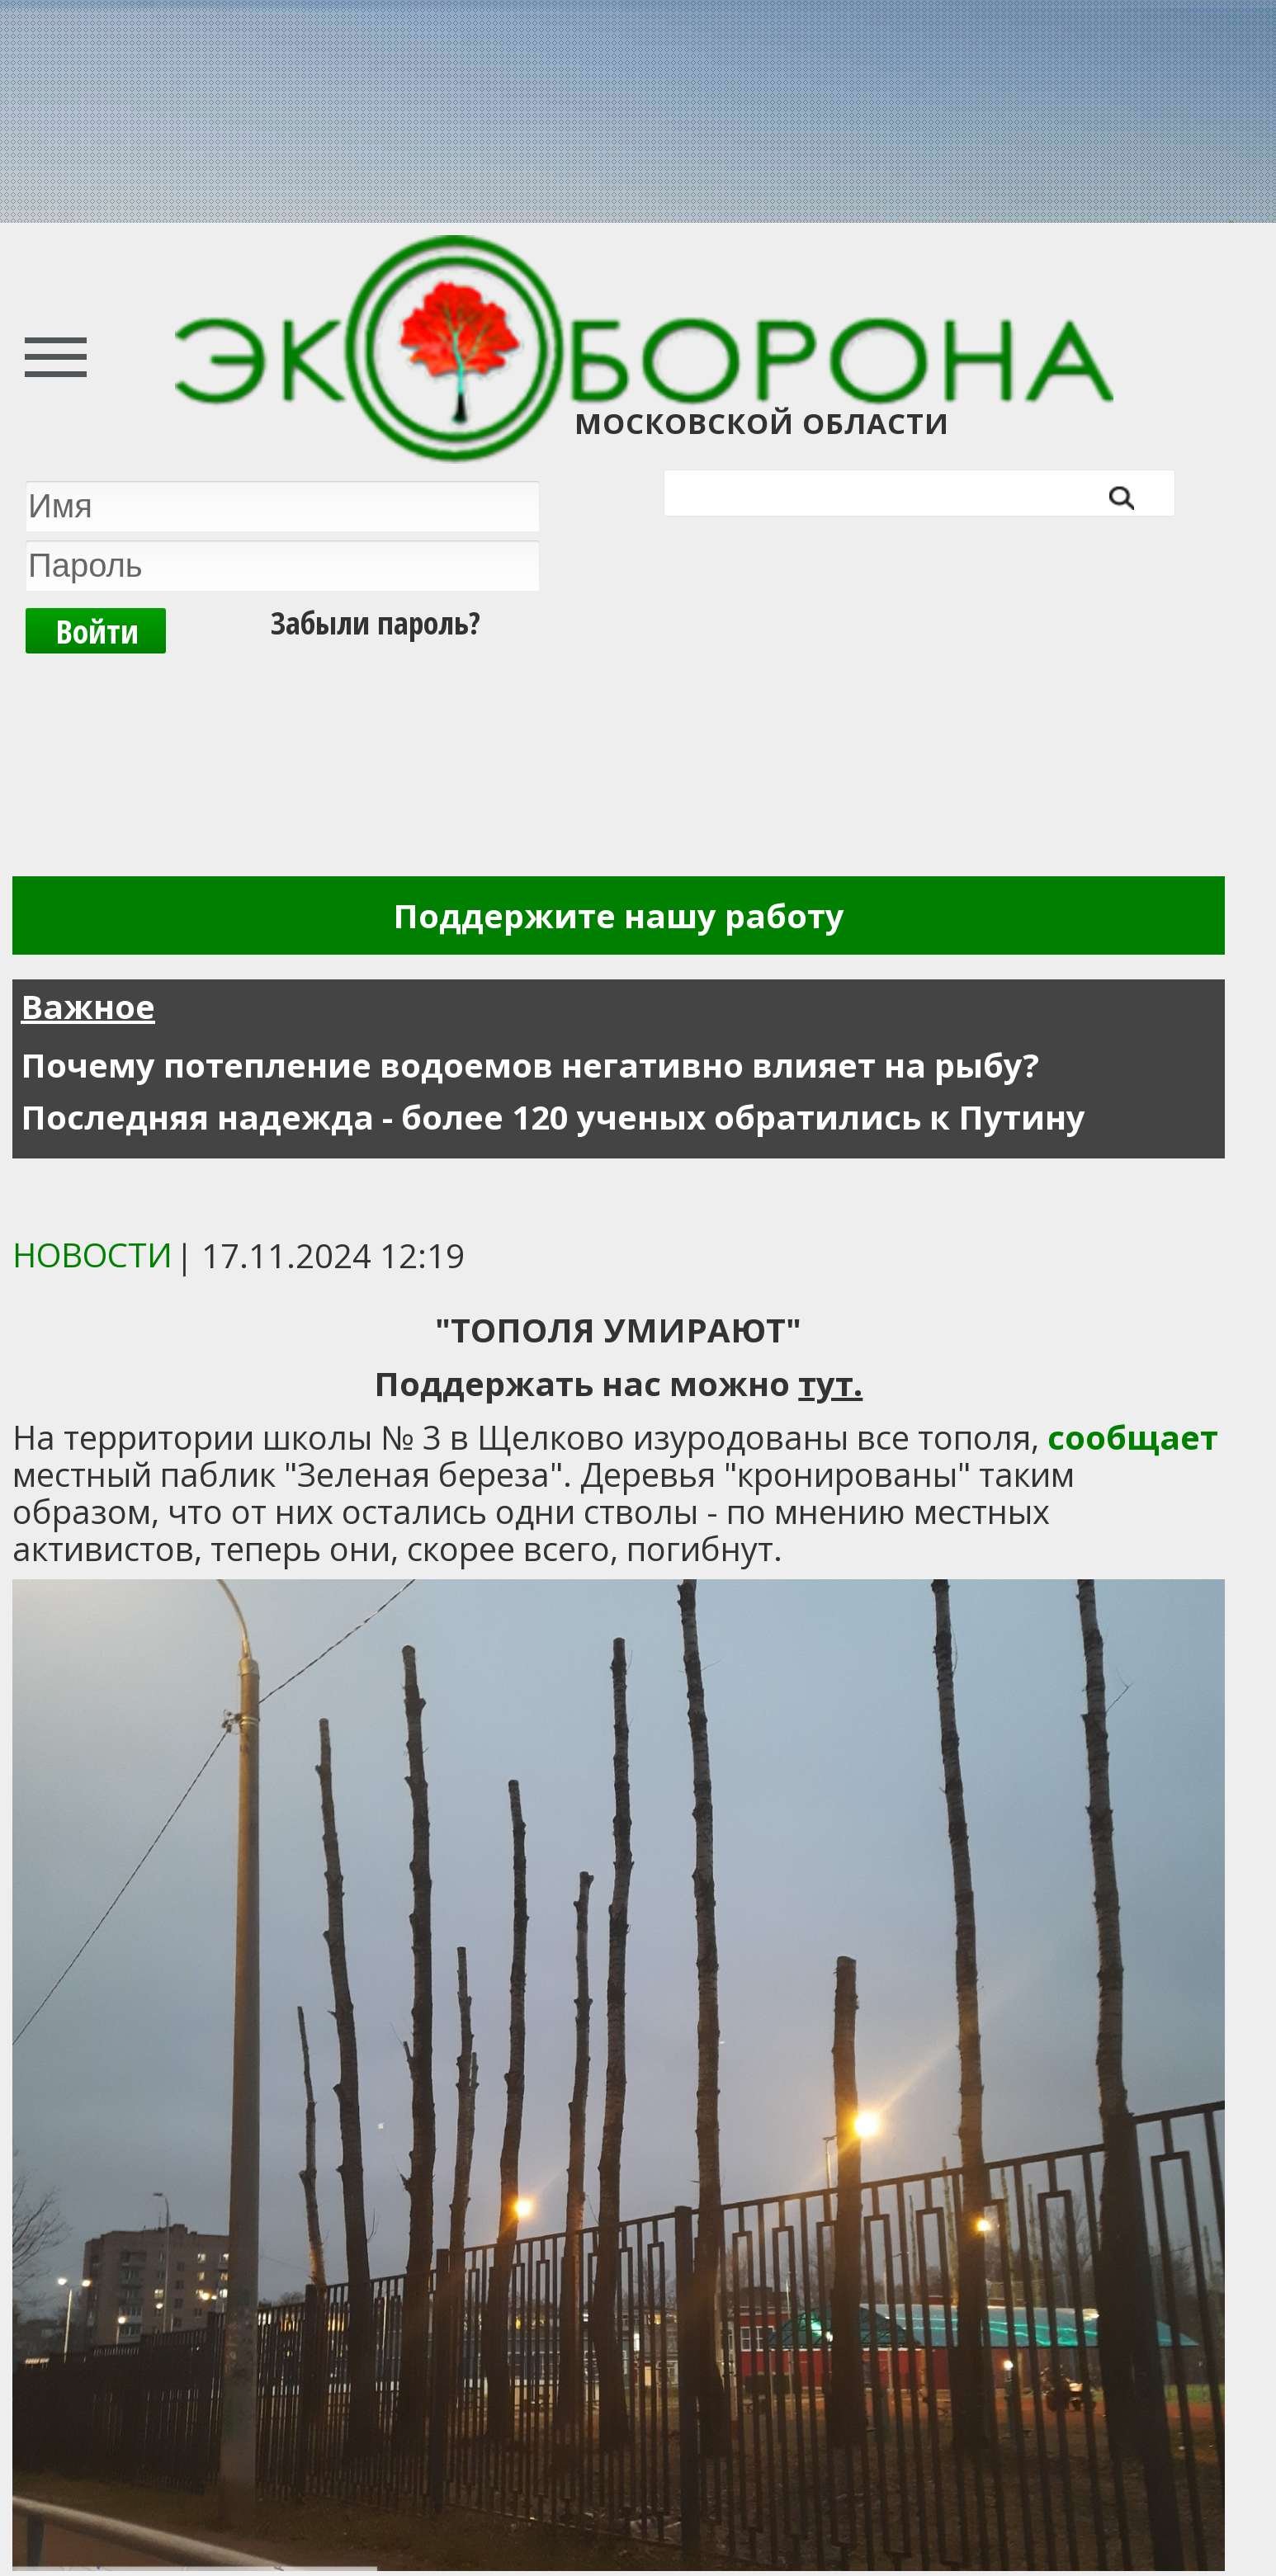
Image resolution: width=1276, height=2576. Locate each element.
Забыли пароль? (375, 622)
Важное (88, 1006)
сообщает (1132, 1437)
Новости (92, 1254)
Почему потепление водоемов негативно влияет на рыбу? (530, 1064)
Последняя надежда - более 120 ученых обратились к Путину (553, 1116)
